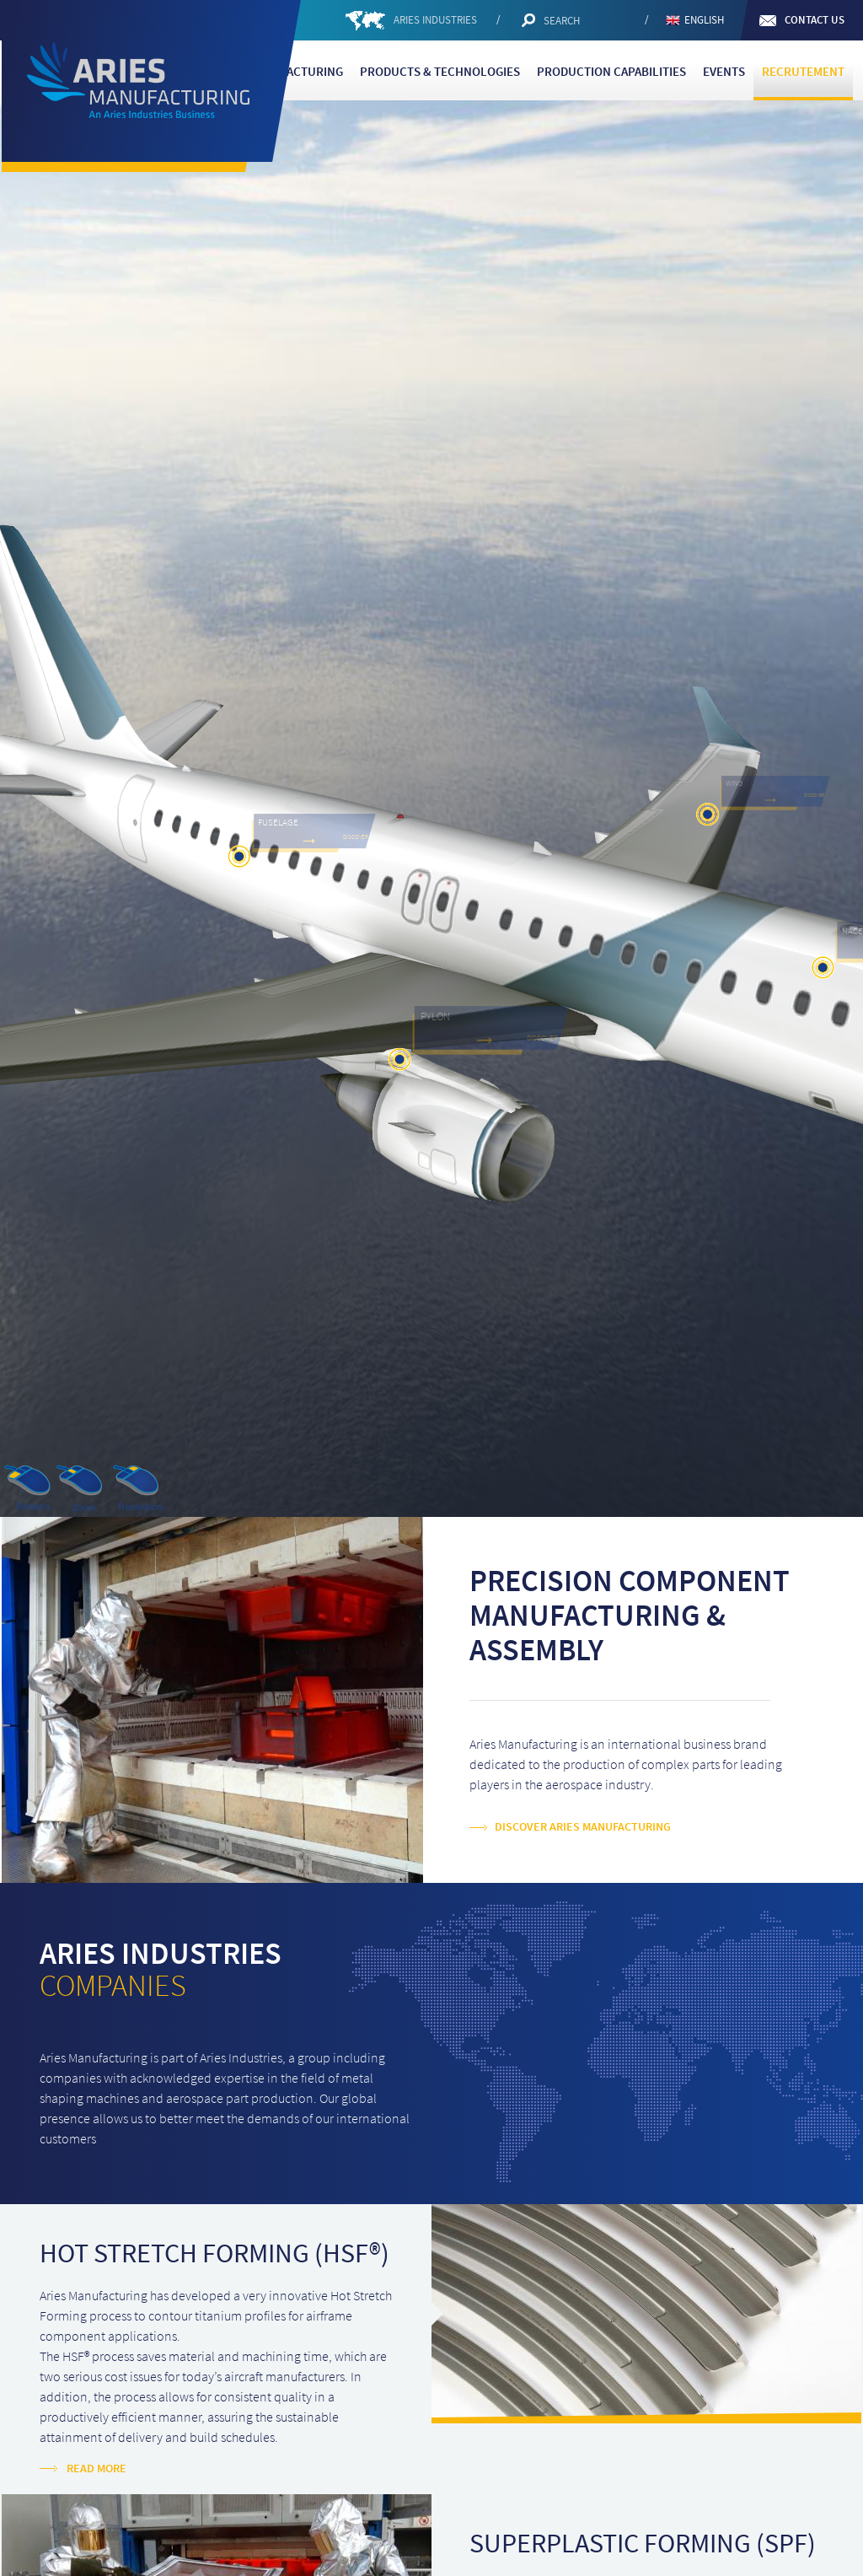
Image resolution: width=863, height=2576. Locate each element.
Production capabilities (611, 71)
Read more (96, 2469)
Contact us (814, 20)
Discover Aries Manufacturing (583, 1827)
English (704, 20)
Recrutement (803, 71)
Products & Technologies (440, 71)
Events (724, 71)
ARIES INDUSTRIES (437, 20)
